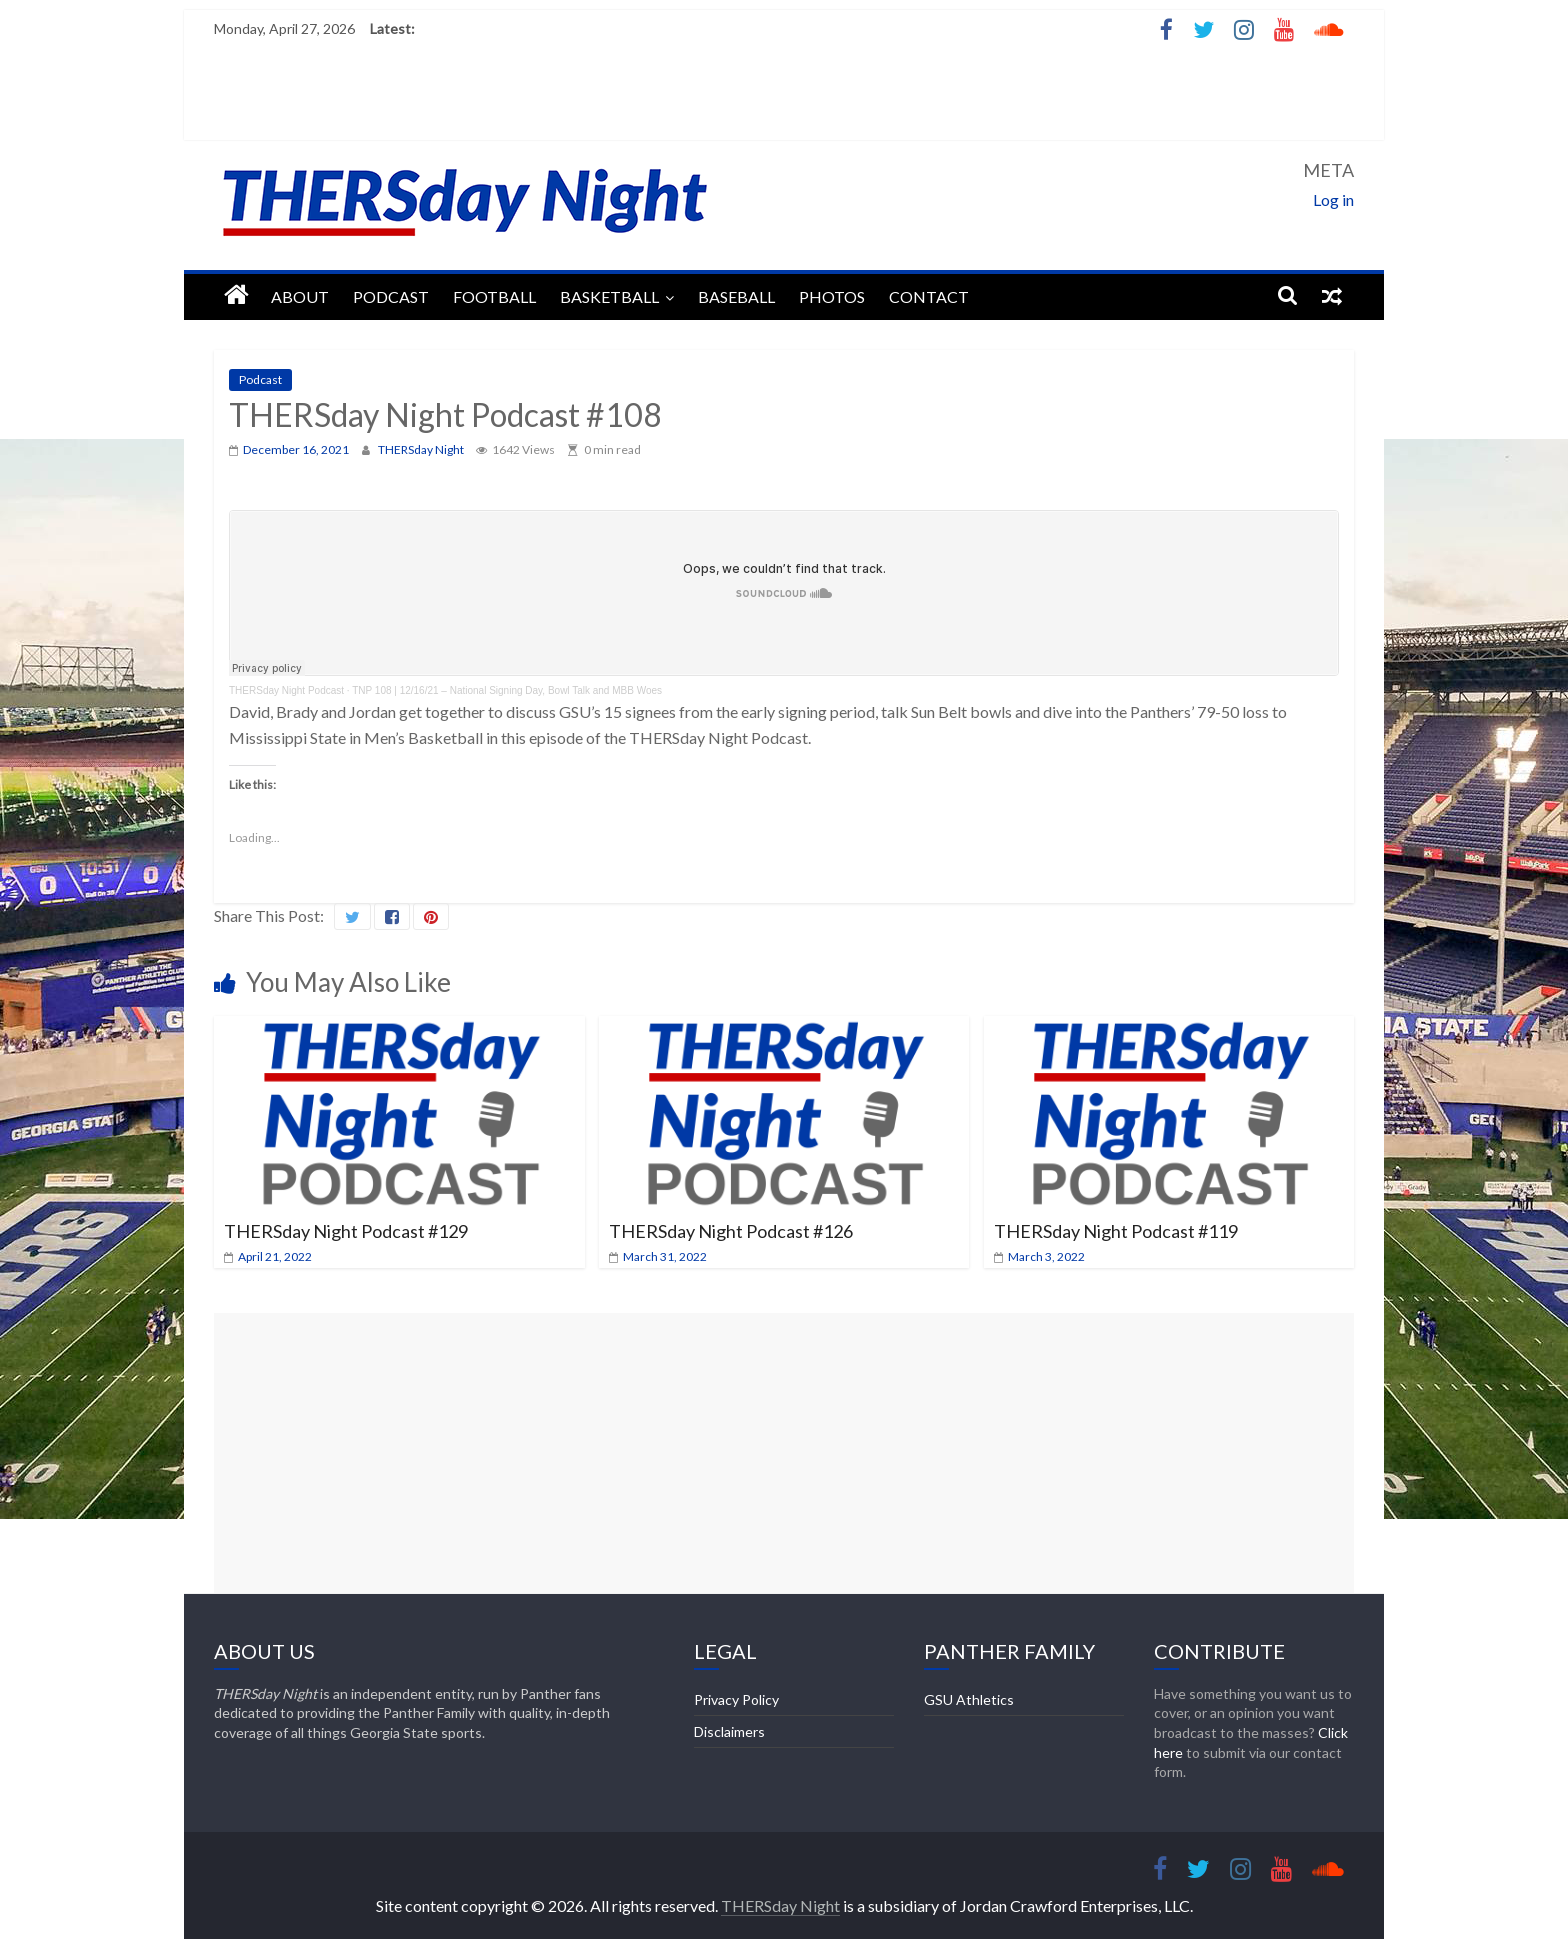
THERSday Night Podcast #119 (1116, 1231)
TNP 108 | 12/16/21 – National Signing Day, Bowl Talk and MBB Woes (507, 690)
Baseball (736, 296)
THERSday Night (422, 449)
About (300, 296)
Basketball (609, 296)
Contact (929, 296)
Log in (1333, 199)
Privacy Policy (736, 1699)
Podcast (391, 296)
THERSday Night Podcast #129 (346, 1231)
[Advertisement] (784, 1453)
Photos (832, 296)
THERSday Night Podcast (286, 690)
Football (494, 296)
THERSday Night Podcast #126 (731, 1231)
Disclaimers (729, 1731)
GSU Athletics (969, 1699)
